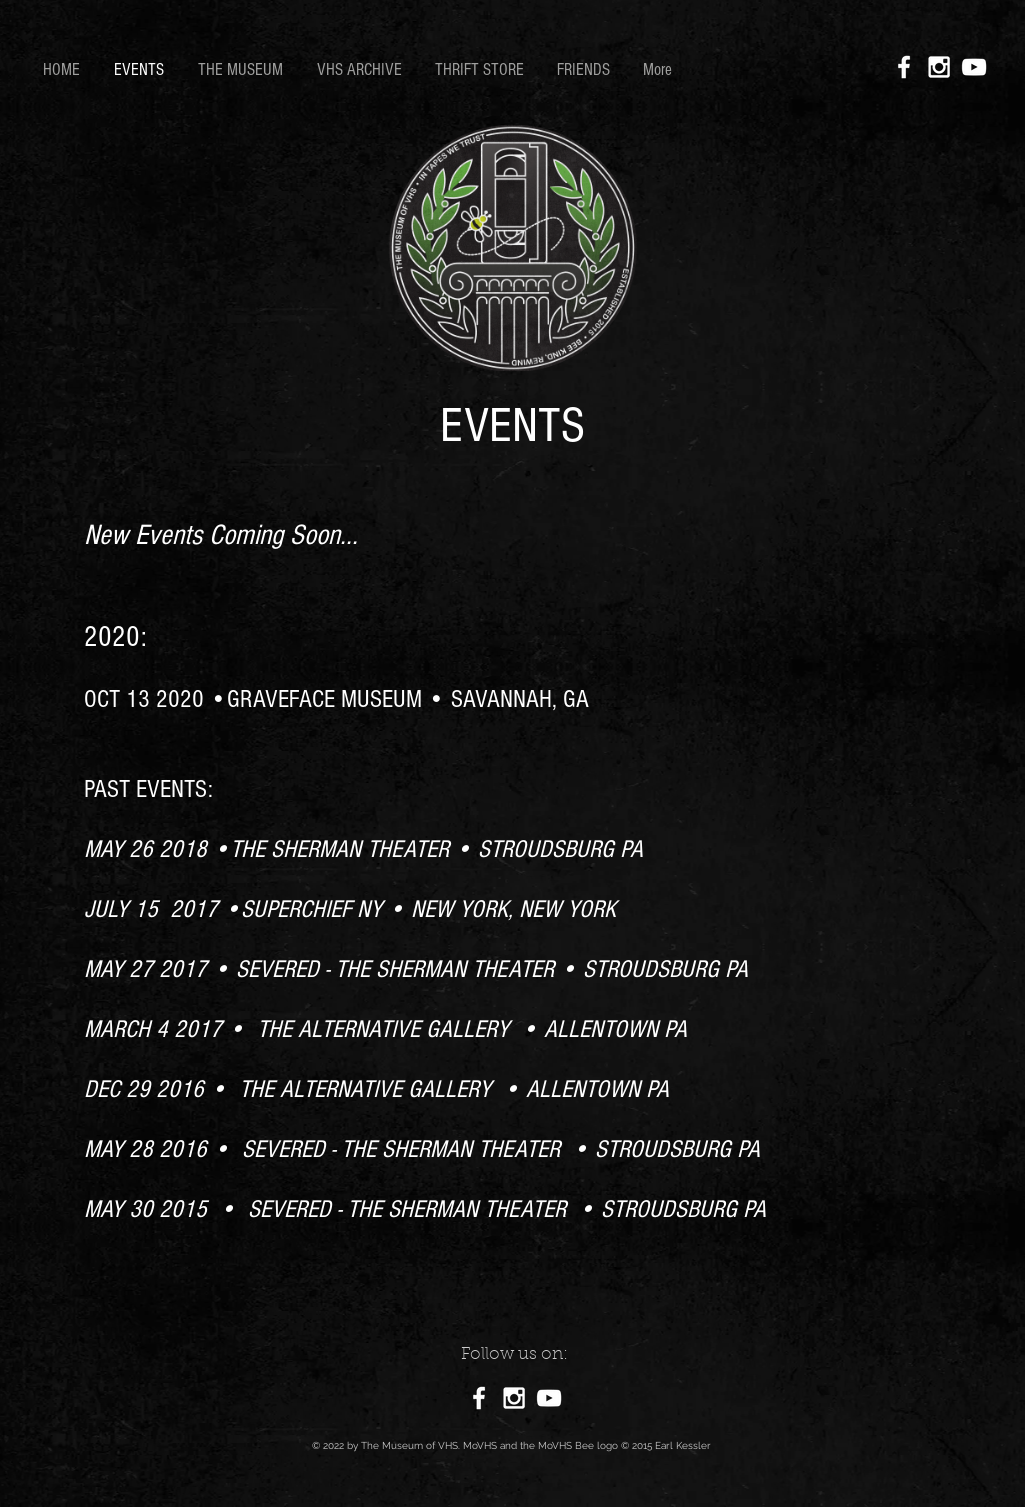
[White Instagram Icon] (939, 67)
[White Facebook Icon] (904, 67)
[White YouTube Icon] (974, 67)
